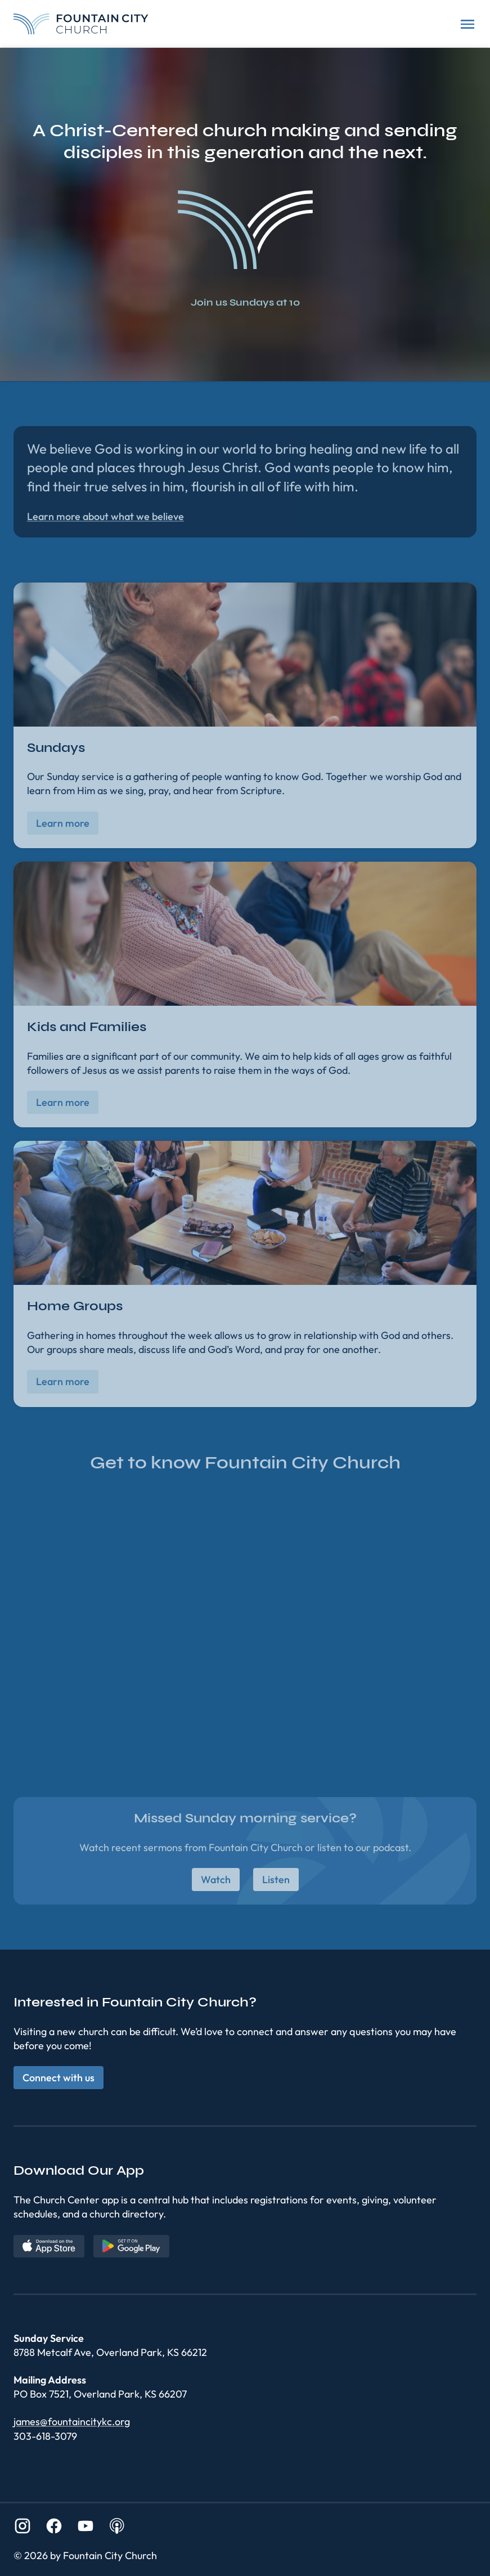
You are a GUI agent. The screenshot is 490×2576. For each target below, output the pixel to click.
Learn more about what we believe (105, 516)
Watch (216, 1879)
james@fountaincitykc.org (72, 2421)
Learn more (62, 823)
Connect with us (59, 2077)
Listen (276, 1879)
